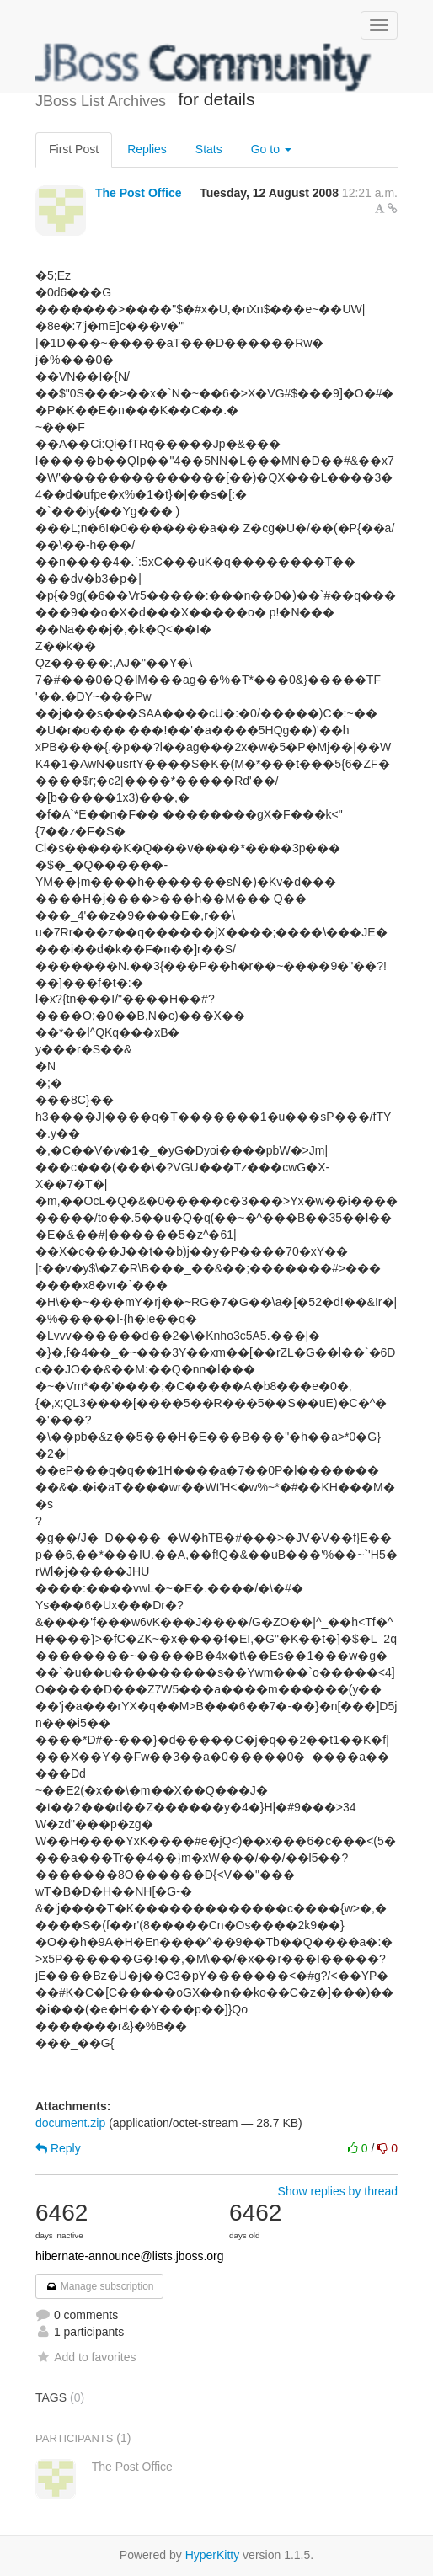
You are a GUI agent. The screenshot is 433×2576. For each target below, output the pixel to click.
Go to (271, 149)
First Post (74, 149)
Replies (147, 149)
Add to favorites (85, 2357)
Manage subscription (99, 2286)
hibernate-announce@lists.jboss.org (129, 2256)
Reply (58, 2148)
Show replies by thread (338, 2191)
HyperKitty (212, 2555)
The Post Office (138, 193)
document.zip (70, 2123)
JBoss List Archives (203, 67)
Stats (208, 149)
